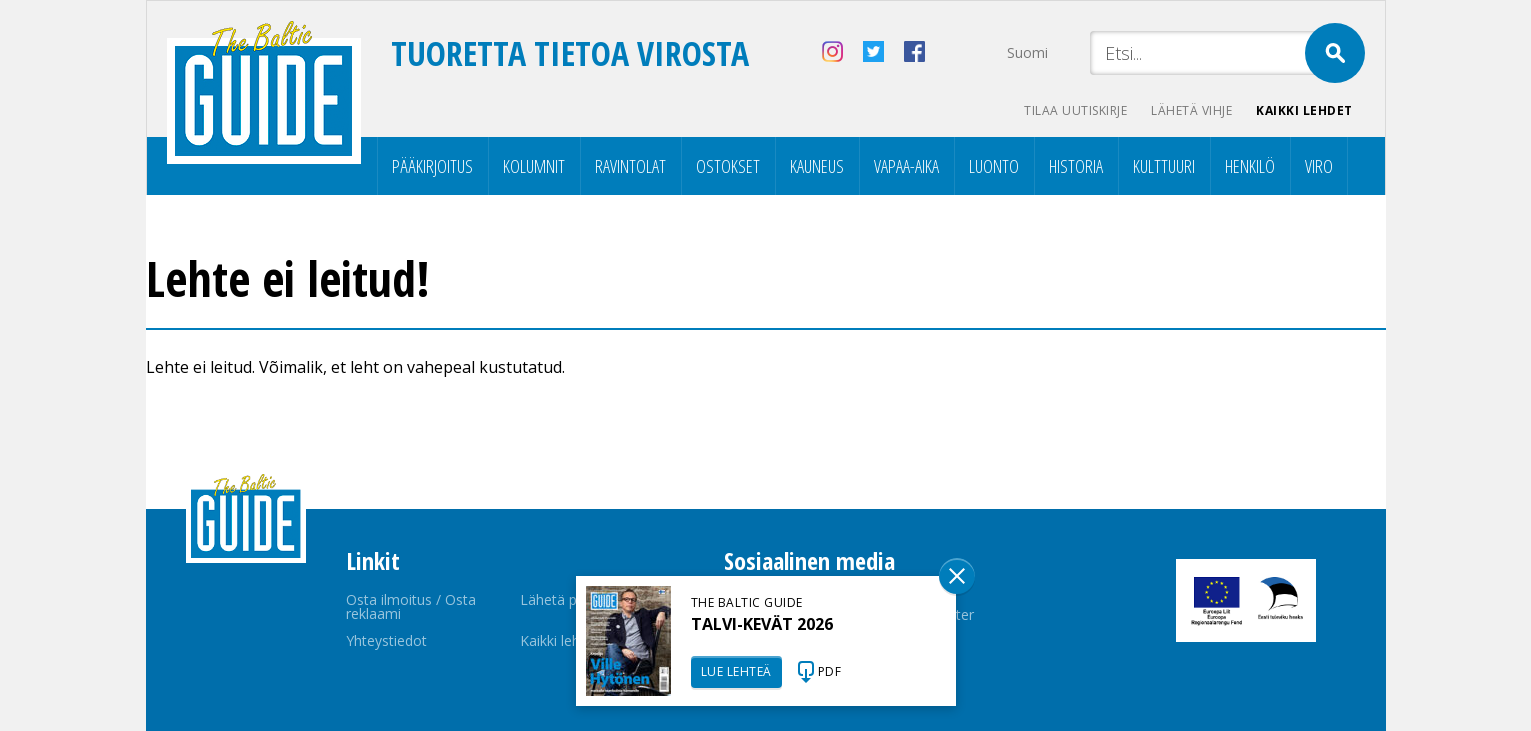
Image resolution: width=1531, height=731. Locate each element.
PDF (830, 671)
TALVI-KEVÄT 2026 (762, 624)
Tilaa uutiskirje (1075, 110)
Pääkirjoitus (432, 166)
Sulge (957, 576)
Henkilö (1250, 166)
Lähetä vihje (1191, 110)
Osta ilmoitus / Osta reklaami (411, 606)
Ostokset (728, 166)
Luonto (994, 166)
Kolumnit (534, 166)
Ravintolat (630, 166)
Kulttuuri (1164, 166)
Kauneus (817, 166)
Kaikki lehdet (1304, 110)
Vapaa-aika (906, 166)
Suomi (1027, 52)
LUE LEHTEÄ (736, 671)
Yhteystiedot (386, 640)
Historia (1076, 166)
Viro (1319, 166)
